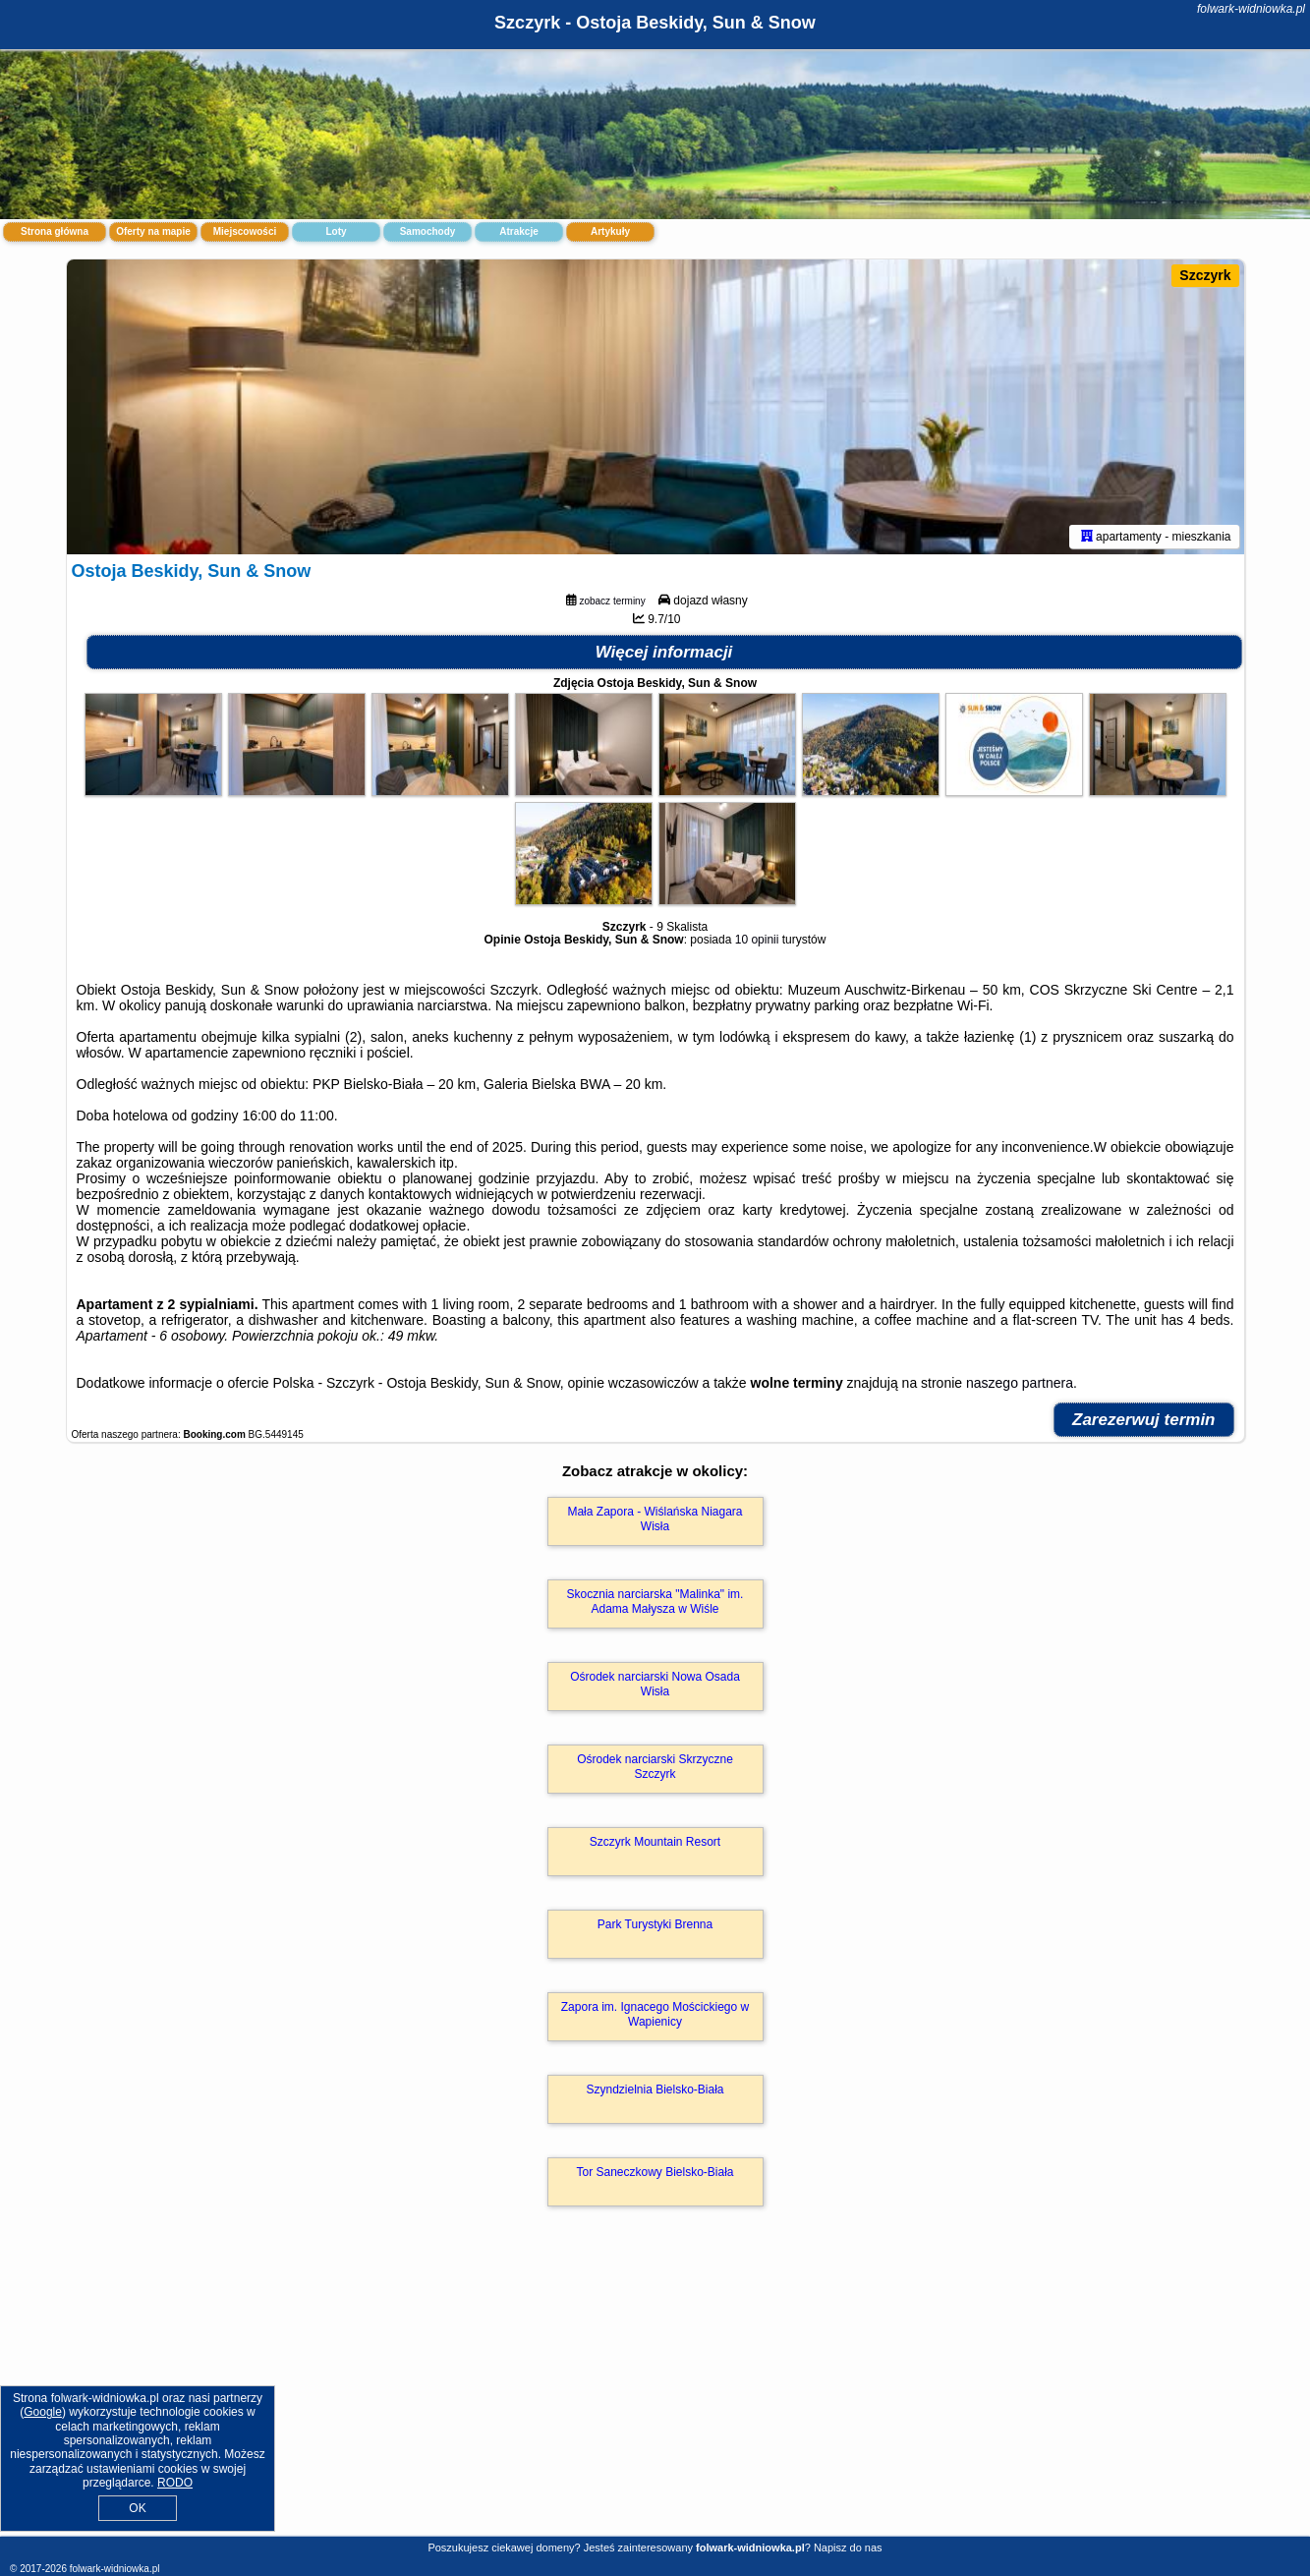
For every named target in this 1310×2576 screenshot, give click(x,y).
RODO (175, 2483)
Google (43, 2412)
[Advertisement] (655, 2392)
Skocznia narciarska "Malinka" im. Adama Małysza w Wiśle (655, 1601)
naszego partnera (1019, 1383)
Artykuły (610, 231)
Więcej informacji (664, 652)
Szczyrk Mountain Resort (655, 1842)
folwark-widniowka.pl (1251, 9)
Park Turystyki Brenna (655, 1924)
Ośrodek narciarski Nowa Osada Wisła (655, 1683)
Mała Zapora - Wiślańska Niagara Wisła (654, 1518)
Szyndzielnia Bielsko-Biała (654, 2089)
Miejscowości (244, 231)
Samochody (428, 231)
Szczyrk (1204, 275)
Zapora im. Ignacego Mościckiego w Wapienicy (655, 2014)
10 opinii (757, 939)
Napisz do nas (848, 2547)
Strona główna (54, 231)
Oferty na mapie (153, 231)
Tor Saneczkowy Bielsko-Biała (654, 2172)
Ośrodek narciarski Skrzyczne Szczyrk (655, 1766)
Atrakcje (518, 231)
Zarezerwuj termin (1144, 1419)
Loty (335, 231)
